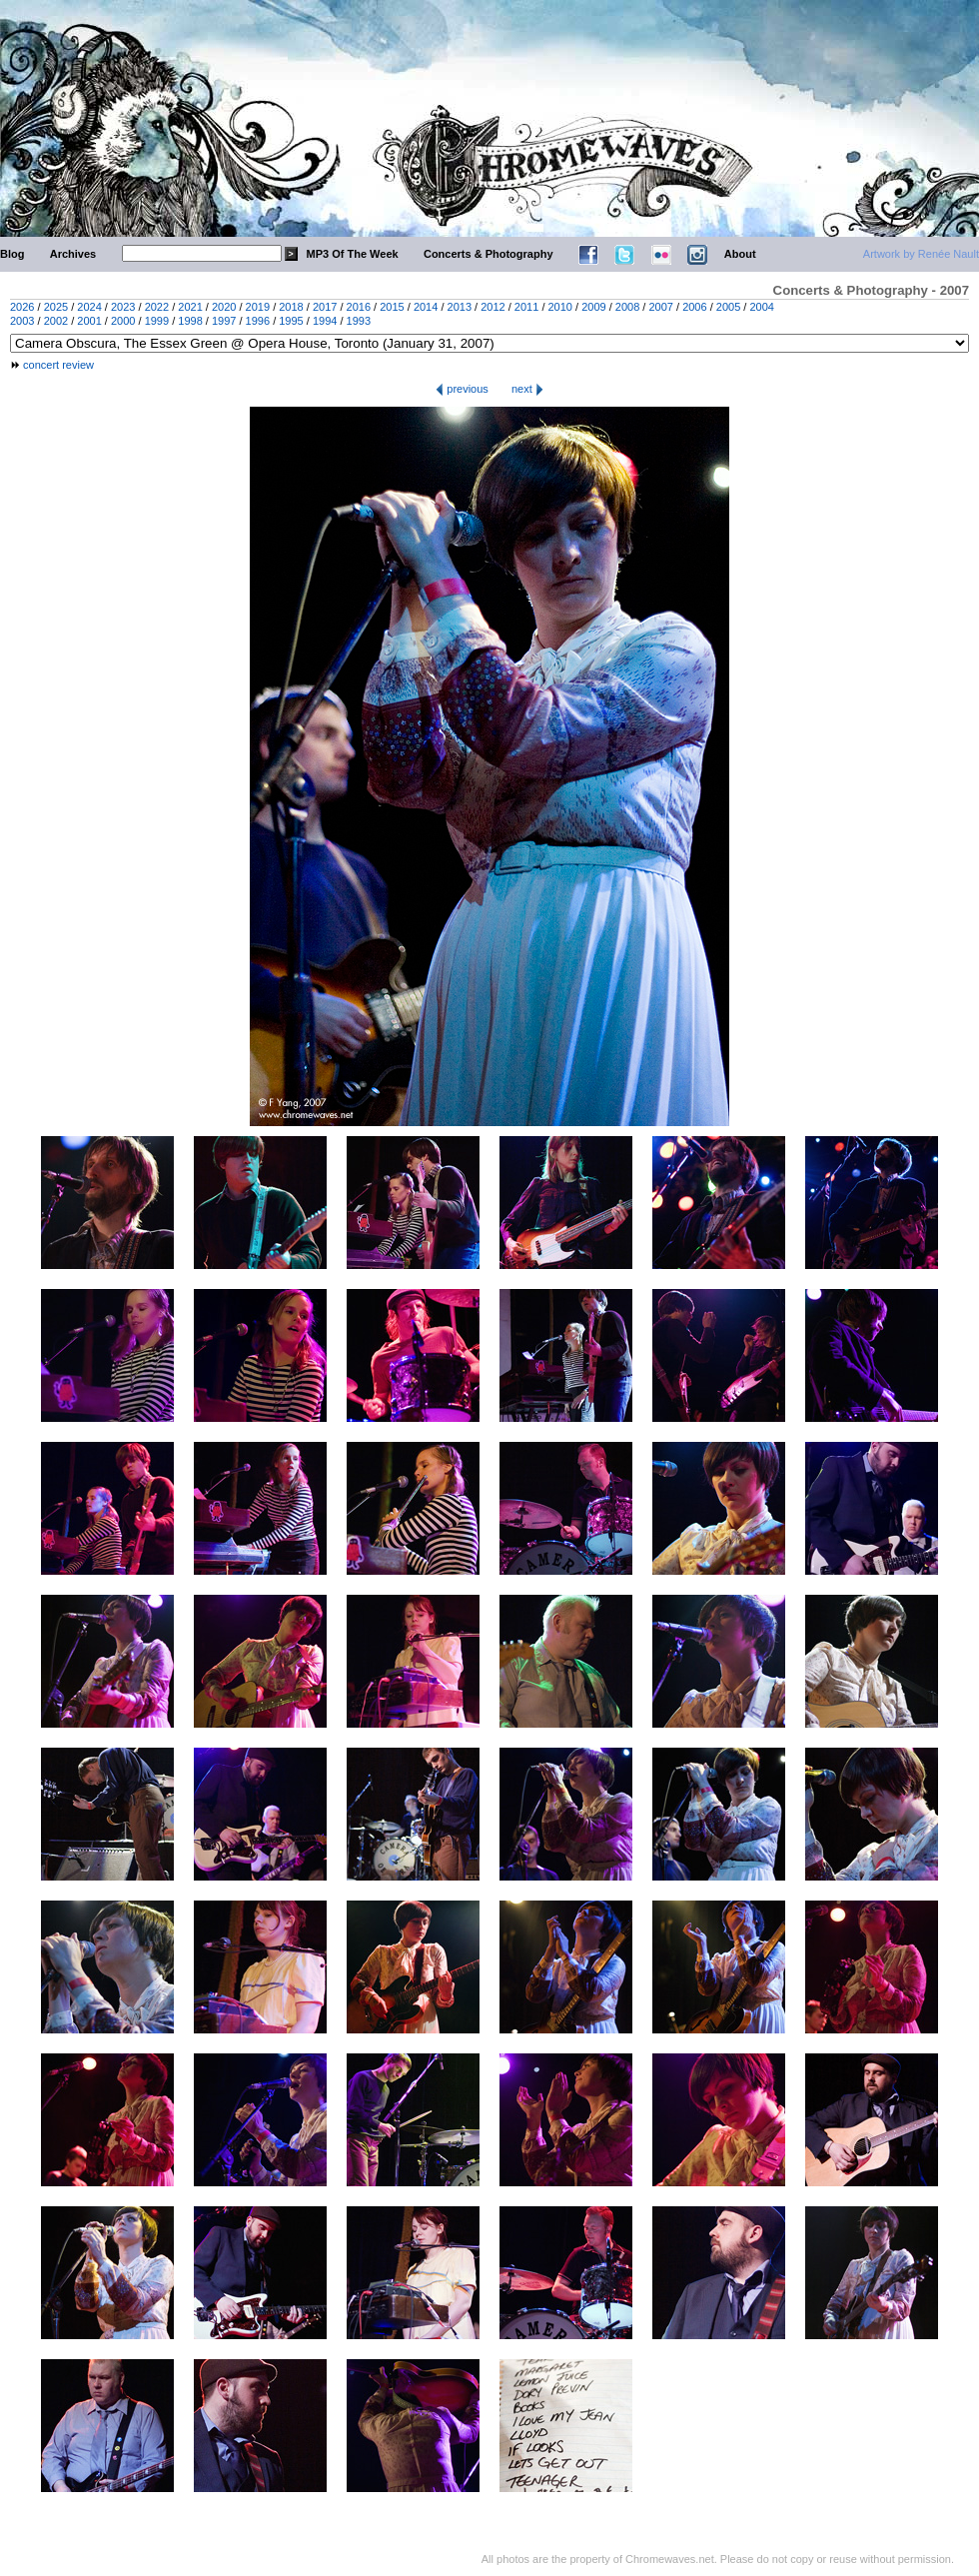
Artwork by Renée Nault (921, 254)
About (740, 254)
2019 (258, 307)
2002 (56, 321)
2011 (526, 307)
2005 (728, 307)
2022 (157, 307)
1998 (190, 321)
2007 (660, 307)
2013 (460, 307)
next (527, 389)
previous (462, 389)
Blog (12, 254)
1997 (224, 321)
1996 (258, 321)
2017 (325, 307)
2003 (22, 321)
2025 (56, 307)
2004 (761, 307)
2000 (123, 321)
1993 (359, 321)
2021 (190, 307)
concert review (58, 365)
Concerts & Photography (488, 254)
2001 (89, 321)
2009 (593, 307)
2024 (89, 307)
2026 (22, 307)
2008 (627, 307)
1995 (291, 321)
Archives (73, 254)
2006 (694, 307)
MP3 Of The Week (353, 254)
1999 (157, 321)
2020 (224, 307)
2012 (492, 307)
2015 (392, 307)
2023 (123, 307)
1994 (325, 321)
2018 (291, 307)
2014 (426, 307)
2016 (359, 307)
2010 (560, 307)
